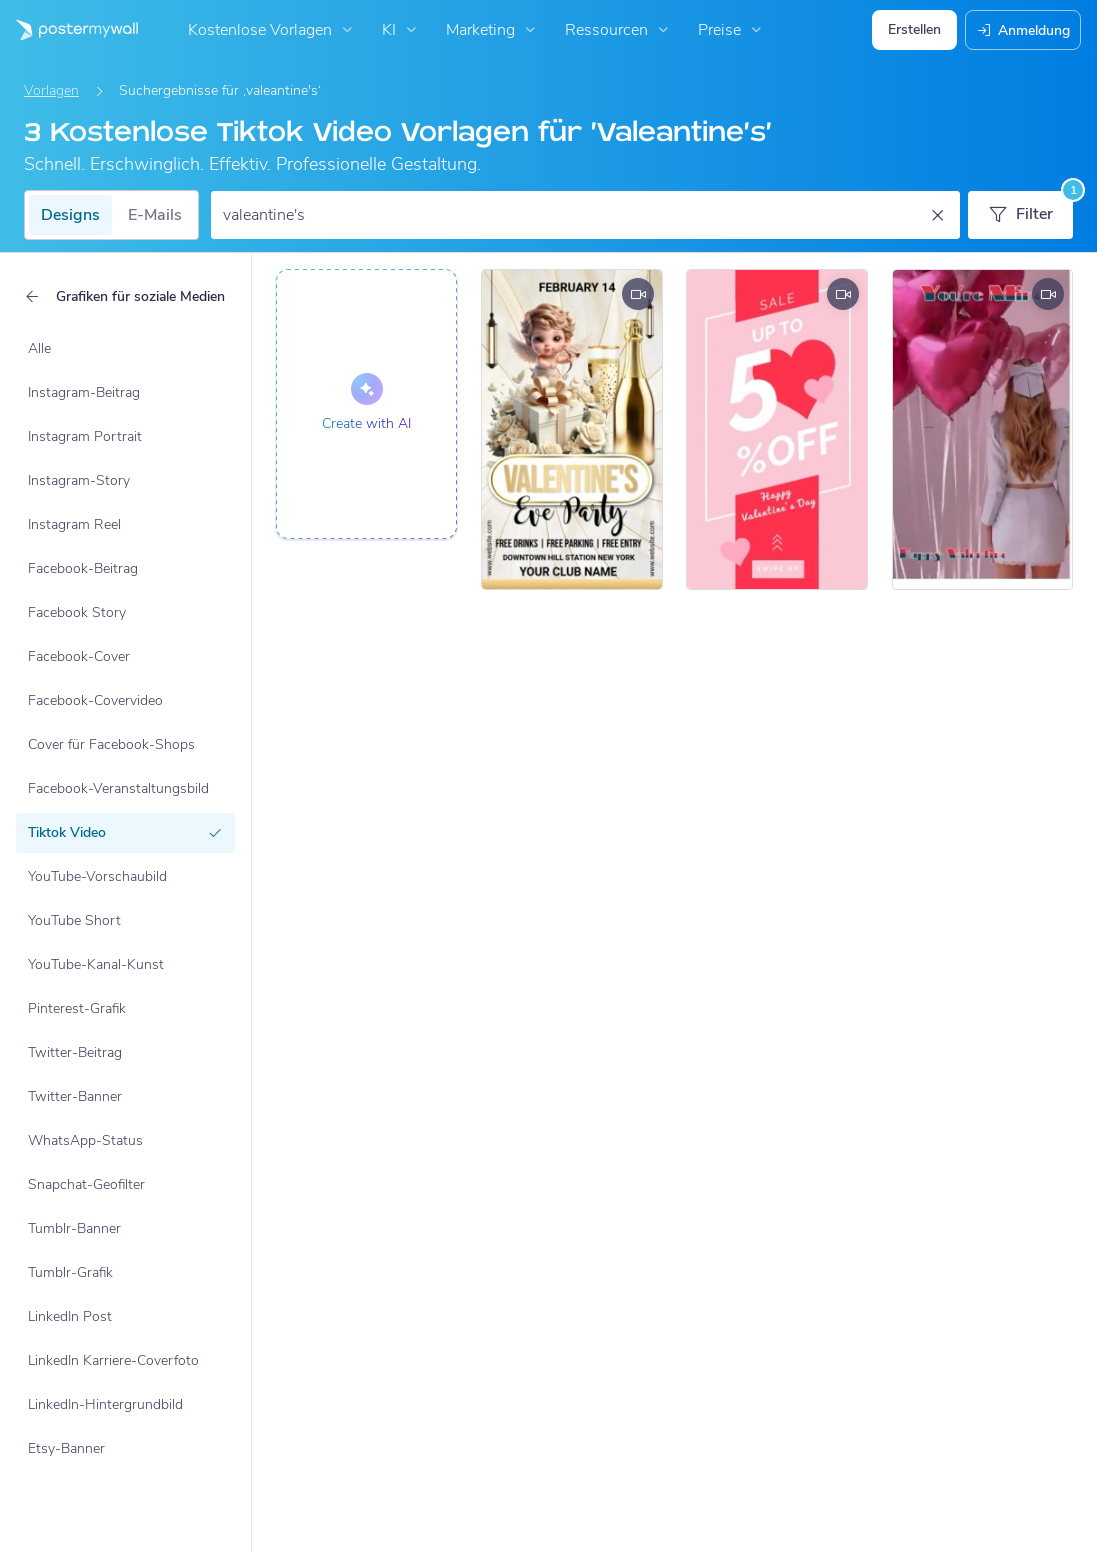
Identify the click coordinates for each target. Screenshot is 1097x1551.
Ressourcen (619, 30)
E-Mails (155, 215)
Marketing (493, 30)
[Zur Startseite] (69, 30)
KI (401, 30)
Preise (732, 30)
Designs (70, 215)
